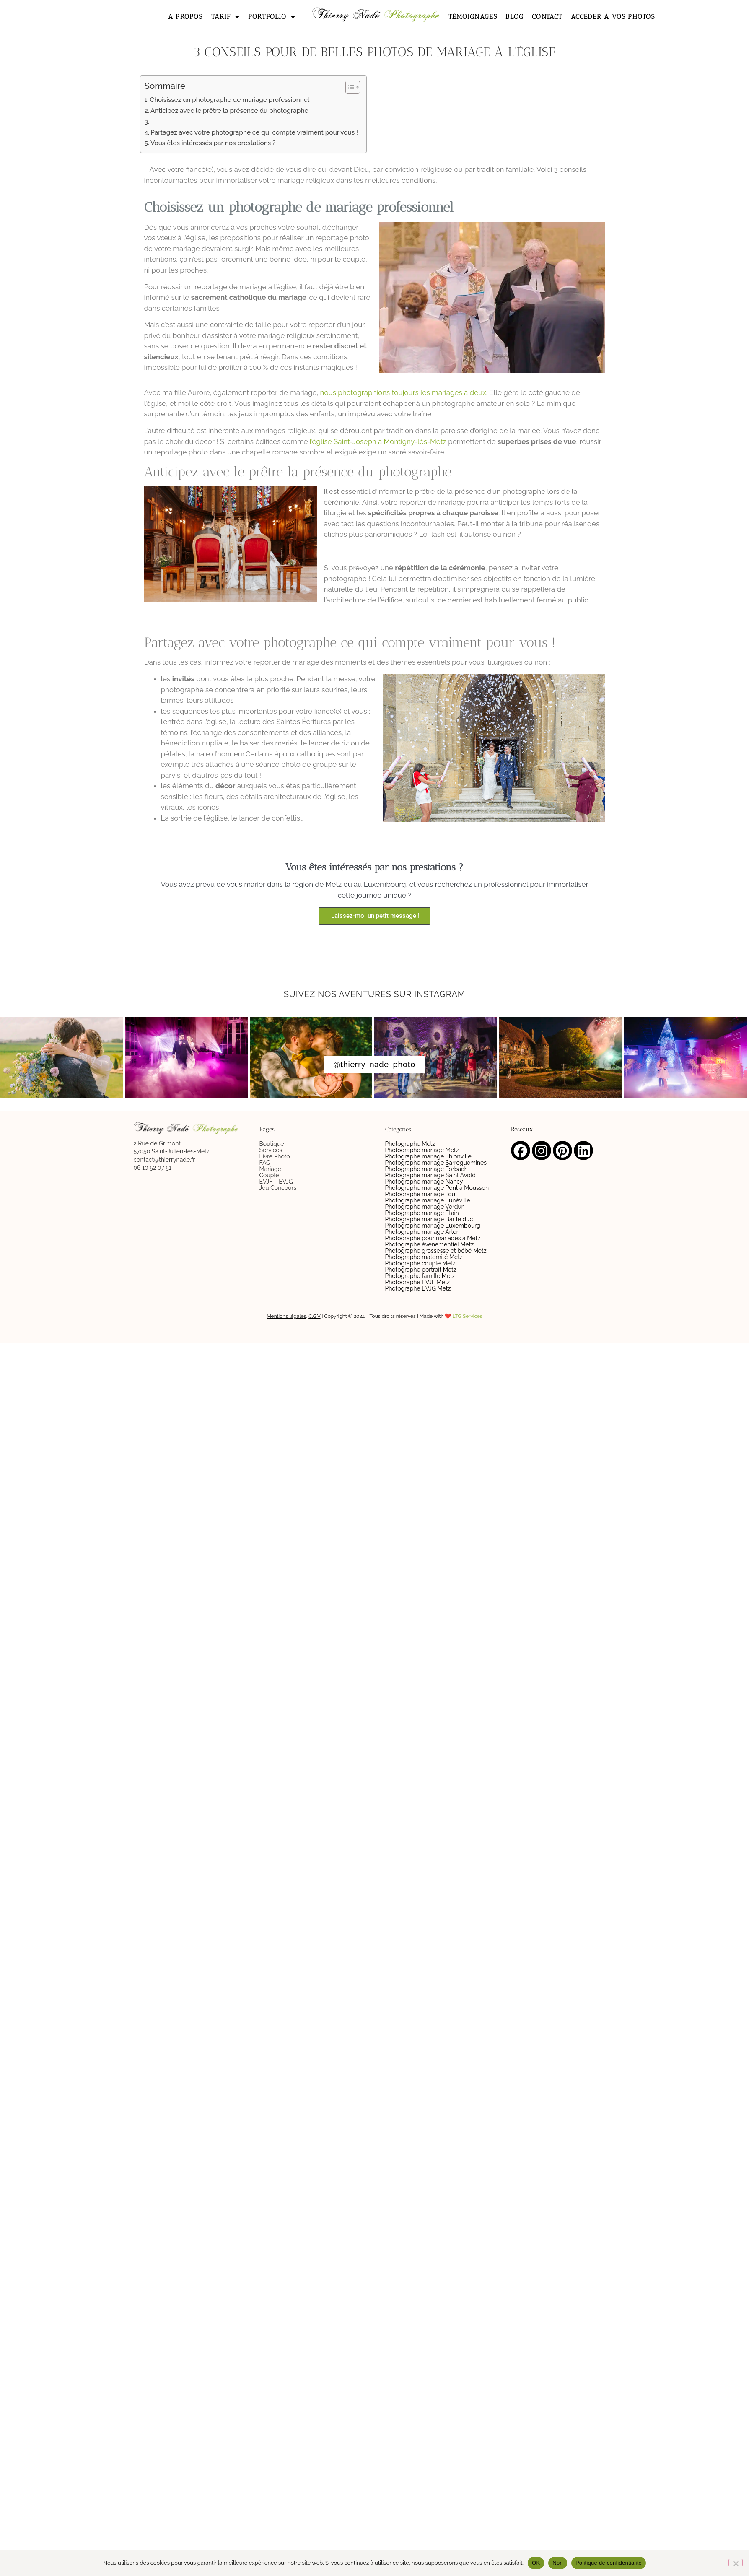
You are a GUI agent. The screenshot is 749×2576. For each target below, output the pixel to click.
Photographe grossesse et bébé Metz (436, 1250)
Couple (269, 1175)
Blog (514, 17)
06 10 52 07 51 (152, 1167)
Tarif (225, 17)
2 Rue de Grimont (157, 1143)
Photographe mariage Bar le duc (429, 1219)
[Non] (735, 2562)
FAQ (265, 1162)
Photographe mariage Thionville (428, 1156)
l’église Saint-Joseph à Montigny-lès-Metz (378, 441)
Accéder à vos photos (613, 17)
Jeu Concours (278, 1187)
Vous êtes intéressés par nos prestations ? (212, 143)
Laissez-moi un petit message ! (374, 915)
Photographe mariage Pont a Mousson (437, 1187)
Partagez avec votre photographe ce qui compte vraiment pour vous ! (254, 132)
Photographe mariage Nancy (424, 1181)
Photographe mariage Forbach (426, 1169)
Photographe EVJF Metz (417, 1282)
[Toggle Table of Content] (348, 87)
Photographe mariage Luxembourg (432, 1225)
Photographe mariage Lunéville (427, 1200)
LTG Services (467, 1316)
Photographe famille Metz (420, 1275)
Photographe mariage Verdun (425, 1206)
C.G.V (314, 1316)
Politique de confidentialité (608, 2563)
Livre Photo (274, 1156)
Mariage (270, 1169)
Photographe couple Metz (420, 1263)
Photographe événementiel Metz (429, 1244)
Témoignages (472, 17)
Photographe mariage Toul (421, 1194)
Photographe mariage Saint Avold (430, 1175)
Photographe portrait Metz (420, 1269)
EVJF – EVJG (276, 1181)
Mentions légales (286, 1316)
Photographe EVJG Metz (418, 1288)
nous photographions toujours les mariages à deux (403, 392)
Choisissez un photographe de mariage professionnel (230, 100)
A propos (185, 17)
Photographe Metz (410, 1143)
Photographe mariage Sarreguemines (436, 1162)
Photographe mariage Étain (422, 1213)
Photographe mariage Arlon (422, 1231)
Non (557, 2563)
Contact (547, 17)
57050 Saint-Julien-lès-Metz (172, 1151)
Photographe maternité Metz (424, 1257)
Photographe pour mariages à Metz (433, 1238)
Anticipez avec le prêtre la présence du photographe (229, 110)
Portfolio (271, 17)
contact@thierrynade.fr (164, 1159)
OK (536, 2563)
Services (270, 1150)
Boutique (271, 1143)
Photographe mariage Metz (422, 1150)
